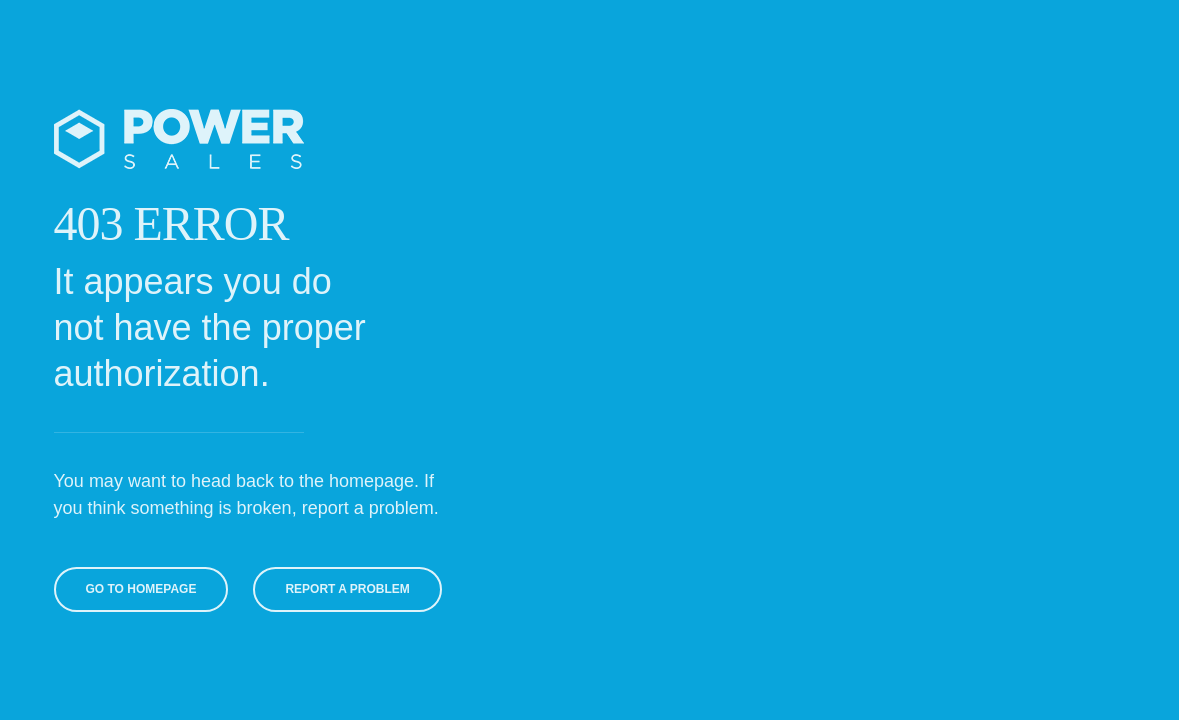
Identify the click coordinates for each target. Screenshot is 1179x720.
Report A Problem (344, 589)
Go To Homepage (138, 589)
